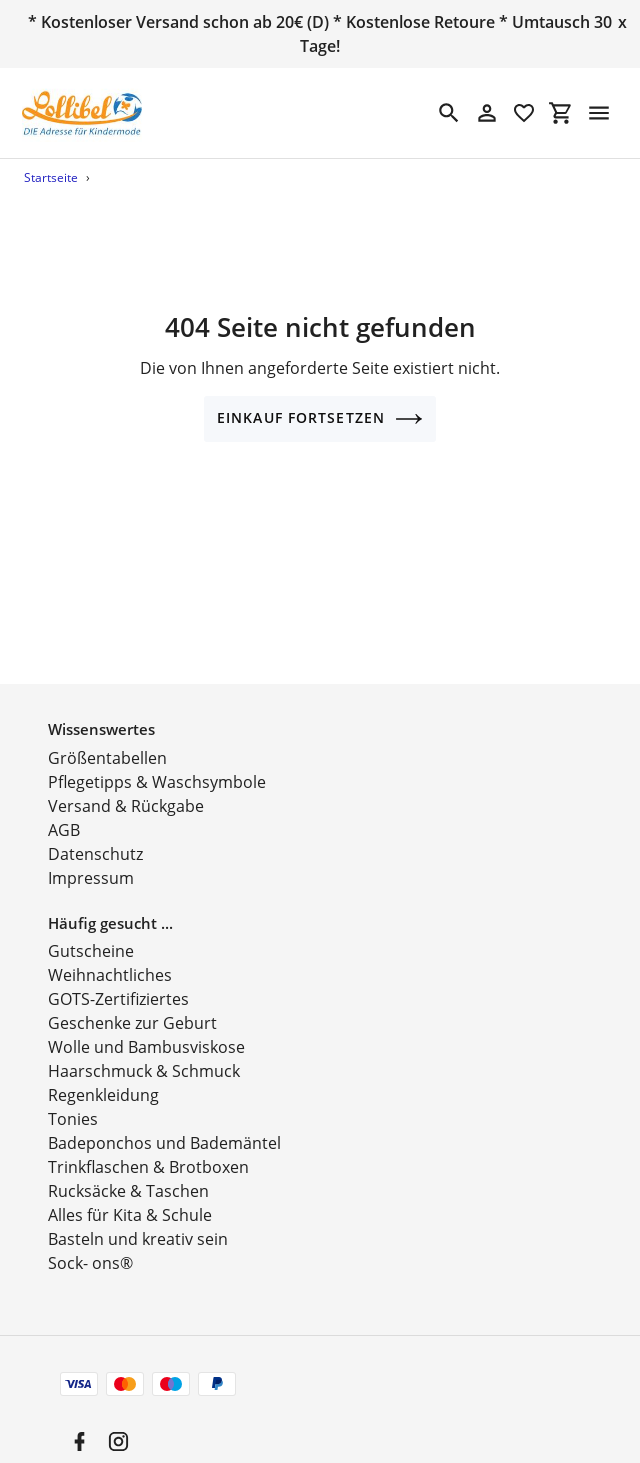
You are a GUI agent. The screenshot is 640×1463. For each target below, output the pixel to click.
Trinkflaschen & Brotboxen (148, 1146)
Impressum (91, 856)
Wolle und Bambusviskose (146, 1026)
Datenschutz (95, 832)
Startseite (51, 177)
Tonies (73, 1098)
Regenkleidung (103, 1074)
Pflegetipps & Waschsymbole (157, 760)
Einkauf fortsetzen (320, 419)
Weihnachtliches (110, 954)
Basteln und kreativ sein (138, 1218)
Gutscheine (91, 930)
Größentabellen (107, 736)
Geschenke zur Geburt (132, 1002)
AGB (64, 808)
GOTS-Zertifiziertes (118, 978)
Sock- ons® (90, 1242)
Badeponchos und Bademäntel (164, 1122)
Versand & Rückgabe (126, 784)
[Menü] (599, 113)
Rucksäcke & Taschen (128, 1170)
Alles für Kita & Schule (130, 1194)
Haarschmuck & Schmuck (144, 1050)
